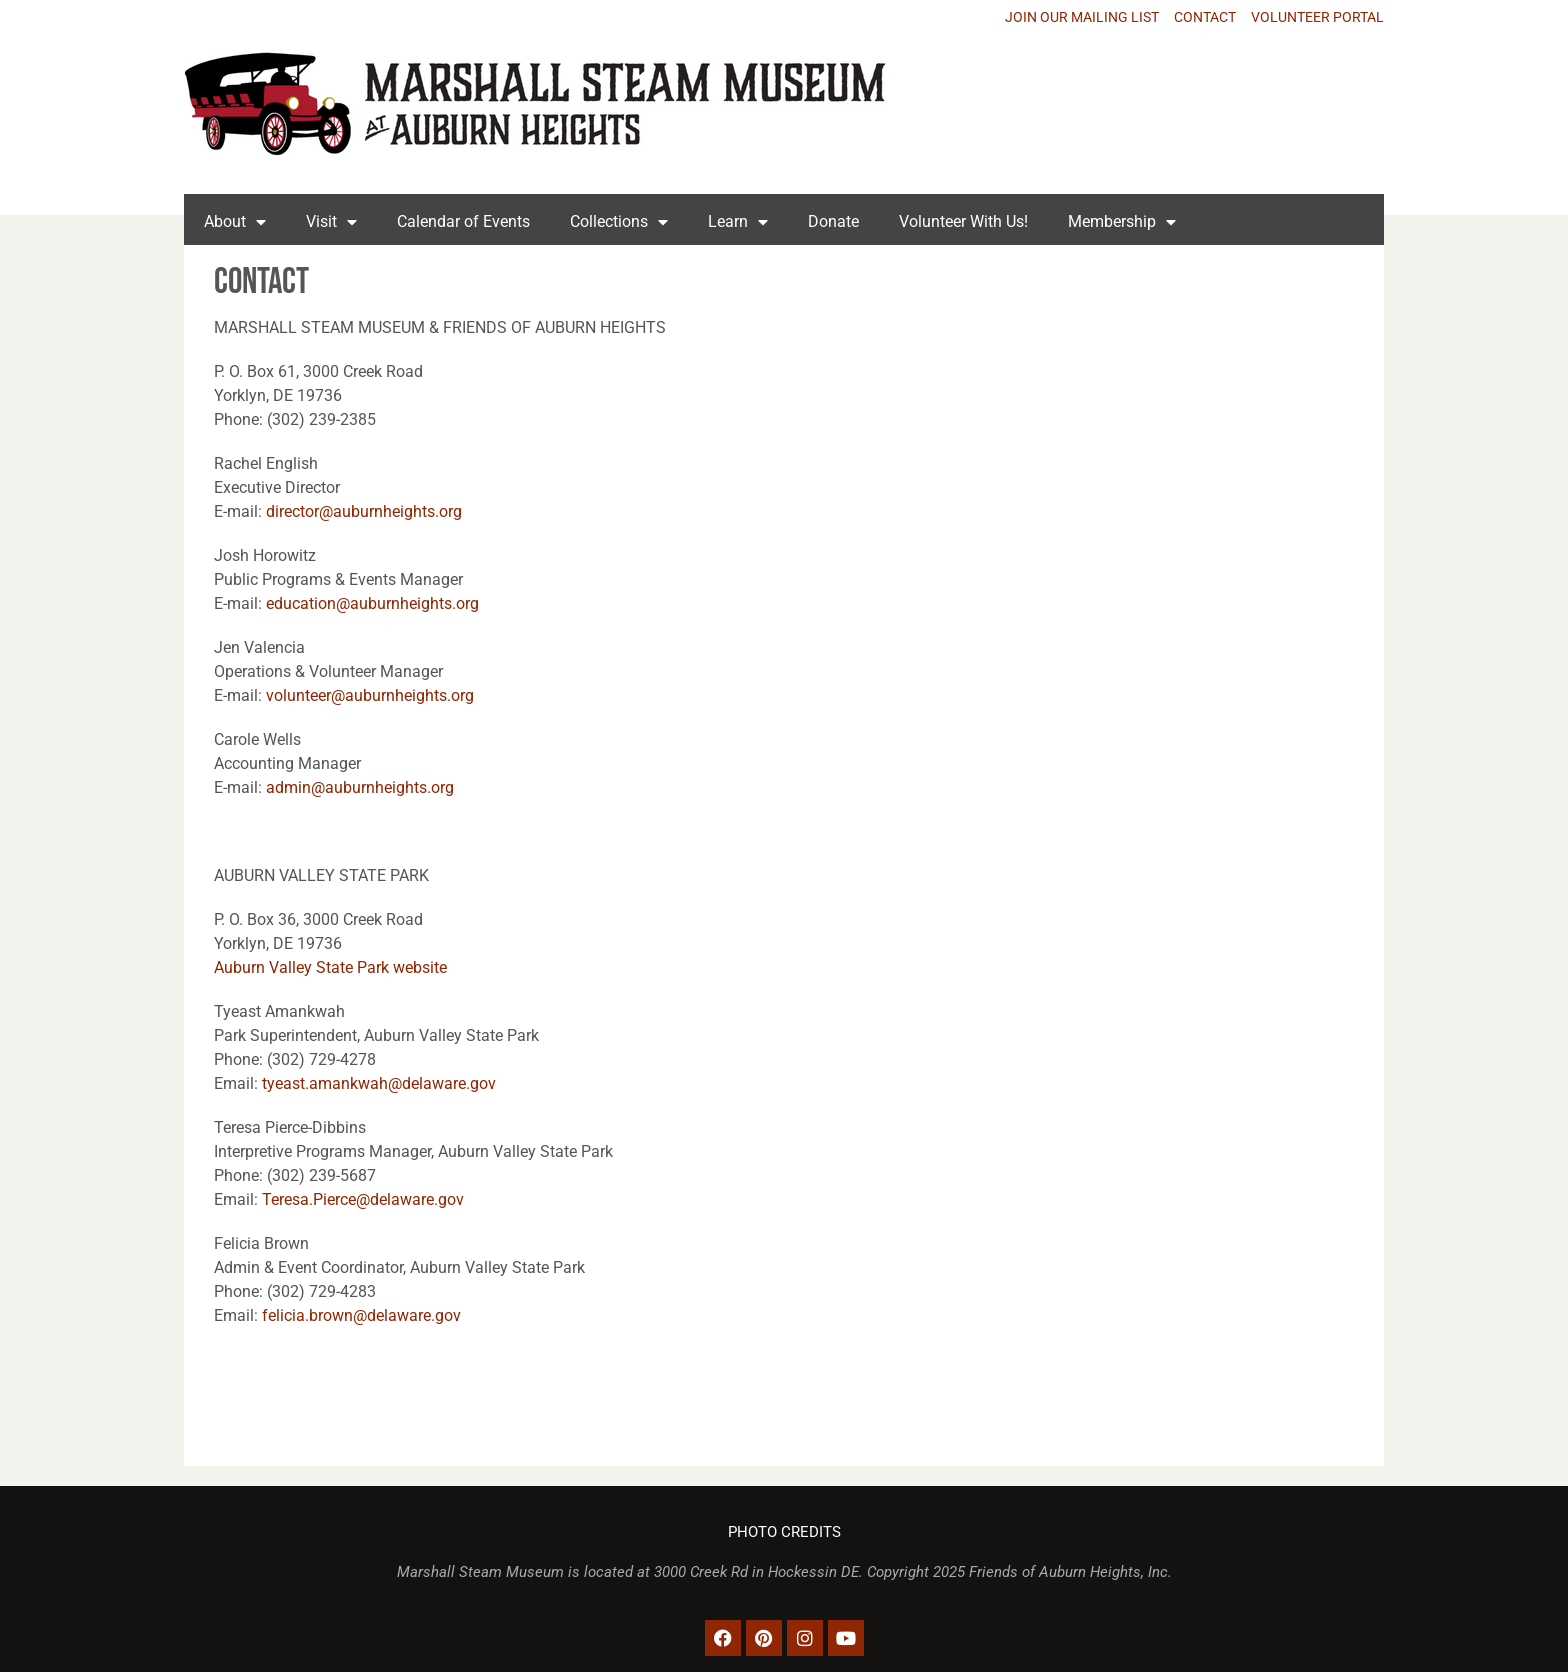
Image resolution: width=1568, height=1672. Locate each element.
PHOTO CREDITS (784, 1532)
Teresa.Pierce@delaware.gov (363, 1199)
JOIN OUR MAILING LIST (1082, 17)
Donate (833, 221)
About (235, 222)
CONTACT (1205, 17)
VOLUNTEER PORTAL (1317, 17)
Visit (331, 222)
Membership (1122, 222)
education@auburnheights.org (372, 603)
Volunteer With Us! (963, 221)
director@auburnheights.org (364, 511)
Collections (619, 222)
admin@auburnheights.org (360, 787)
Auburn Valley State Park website (330, 967)
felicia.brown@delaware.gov (363, 1315)
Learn (738, 222)
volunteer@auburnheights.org (370, 695)
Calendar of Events (463, 221)
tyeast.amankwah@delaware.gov (379, 1083)
